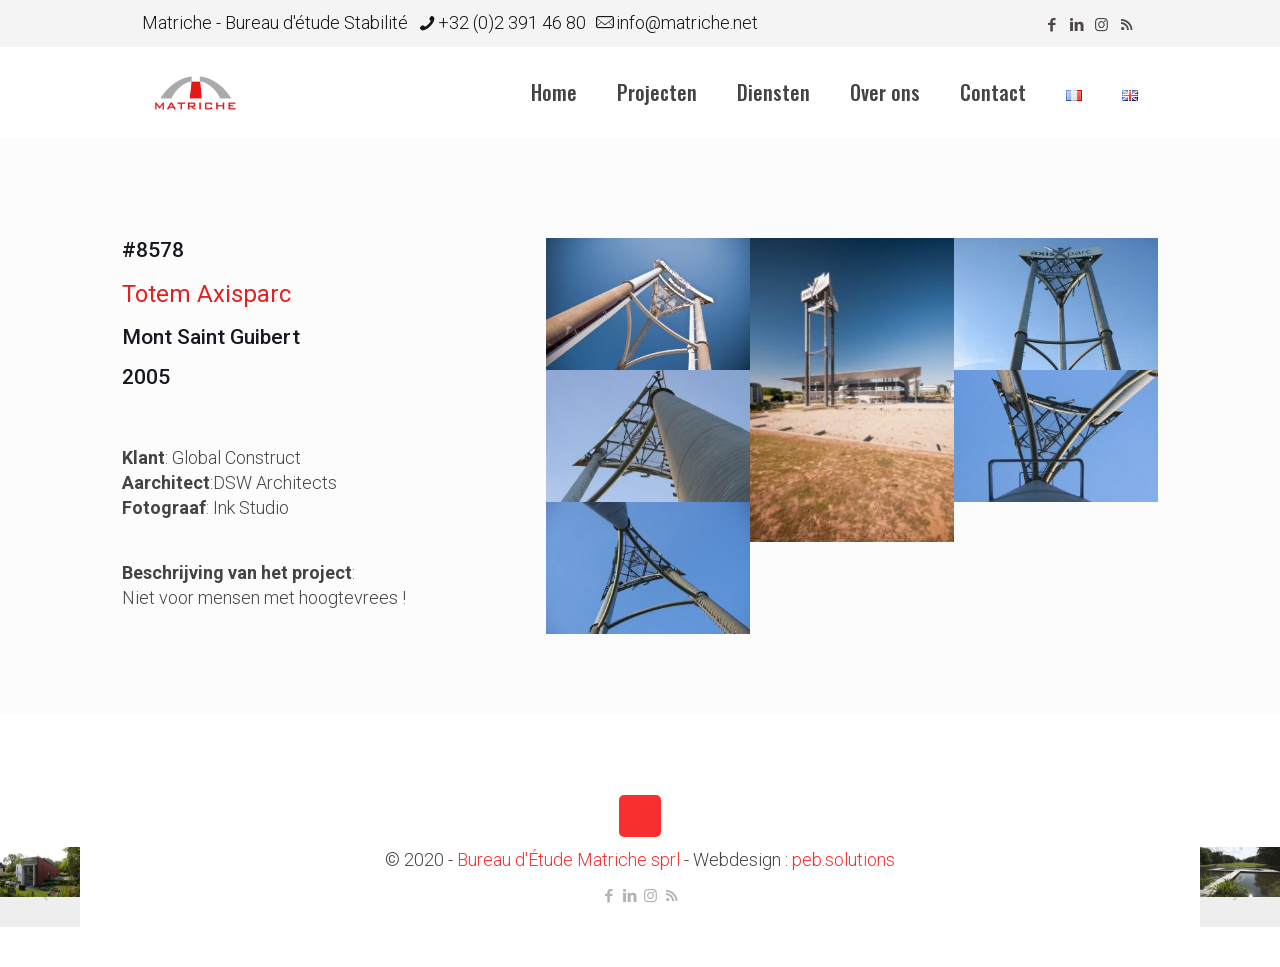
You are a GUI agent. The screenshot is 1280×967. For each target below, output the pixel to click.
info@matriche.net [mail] (687, 22)
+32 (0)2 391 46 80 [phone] (512, 22)
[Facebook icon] (1051, 25)
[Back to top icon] (640, 816)
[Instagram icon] (1101, 25)
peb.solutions (843, 859)
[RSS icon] (1126, 25)
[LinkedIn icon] (1076, 25)
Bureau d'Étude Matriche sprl (568, 859)
